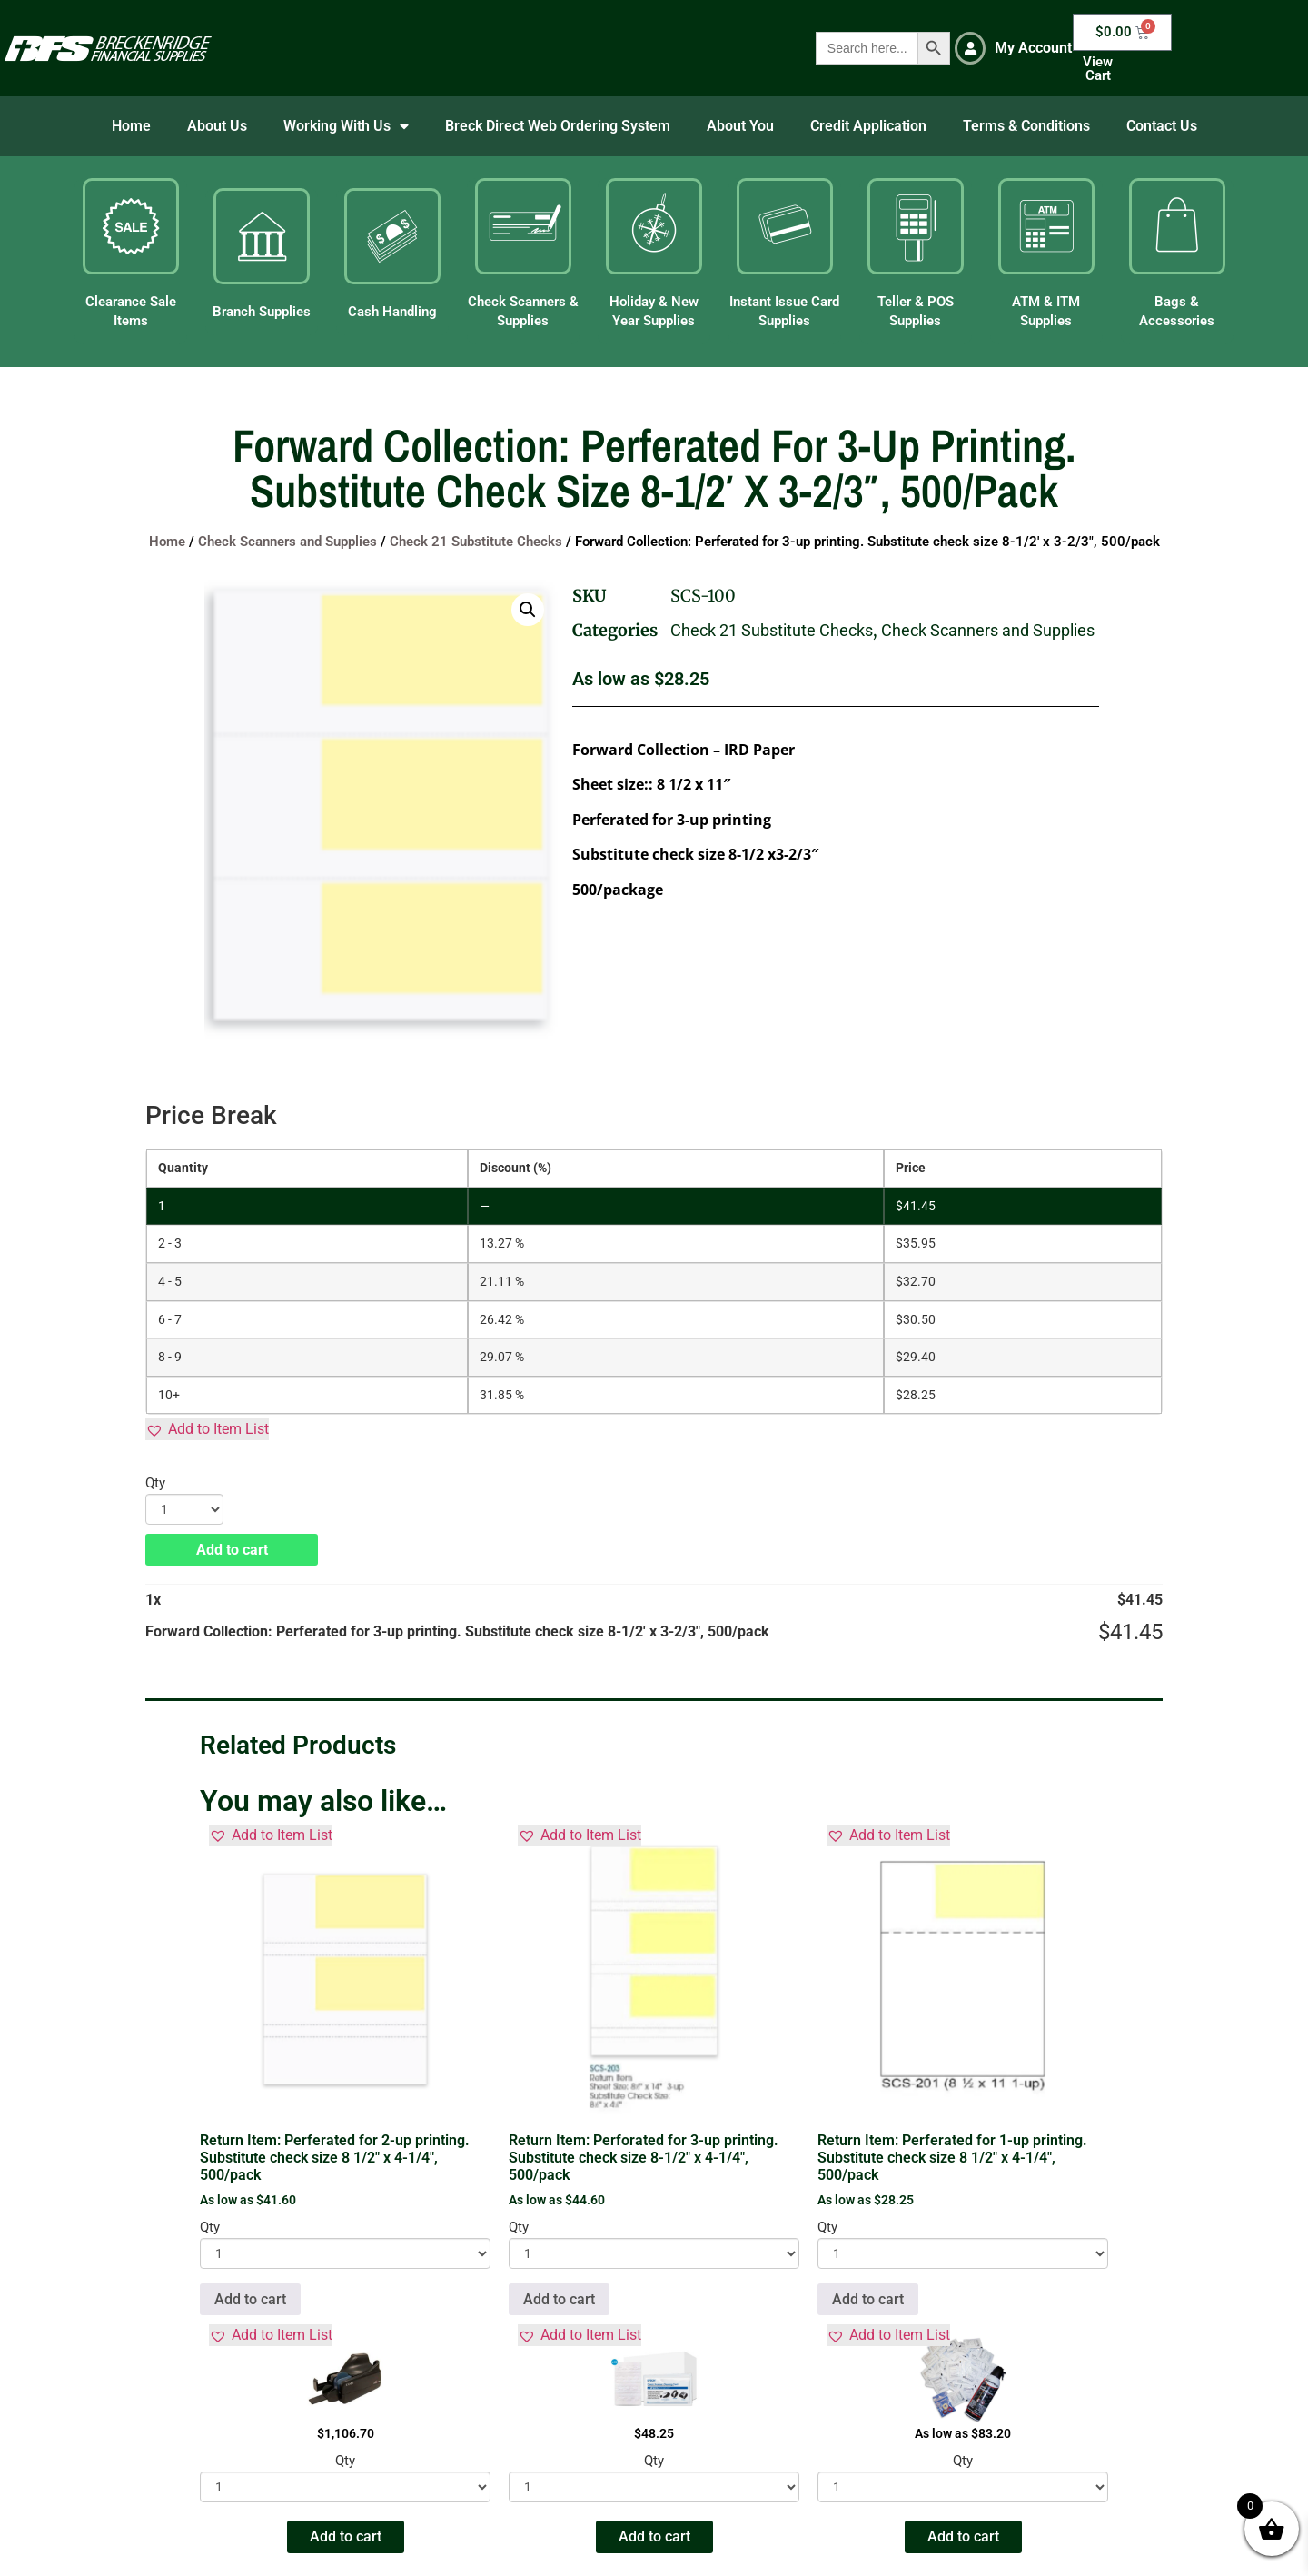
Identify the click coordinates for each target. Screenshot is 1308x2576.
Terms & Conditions (1026, 125)
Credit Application (868, 125)
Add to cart (232, 1549)
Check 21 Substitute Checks (476, 541)
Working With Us (346, 126)
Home (131, 125)
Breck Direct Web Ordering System (557, 125)
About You (740, 125)
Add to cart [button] (250, 2299)
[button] (527, 609)
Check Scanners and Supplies (287, 541)
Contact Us (1161, 125)
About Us (217, 125)
